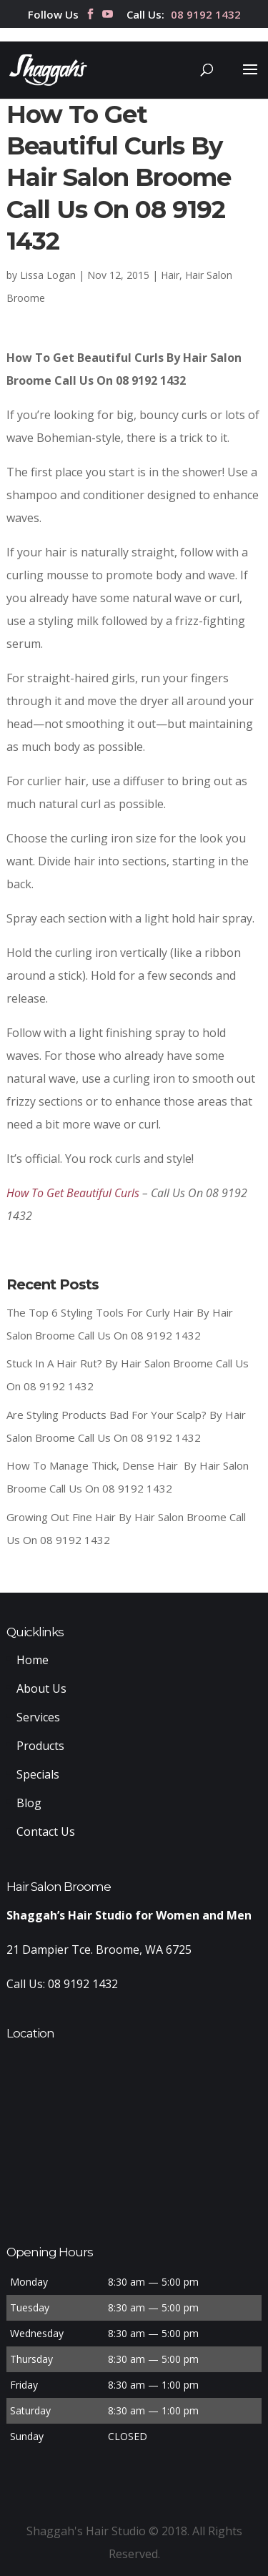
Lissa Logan (48, 275)
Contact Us (45, 1831)
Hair (170, 275)
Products (40, 1746)
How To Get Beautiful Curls (72, 1193)
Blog (28, 1803)
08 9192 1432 (206, 15)
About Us (41, 1688)
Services (38, 1717)
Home (32, 1660)
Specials (37, 1774)
